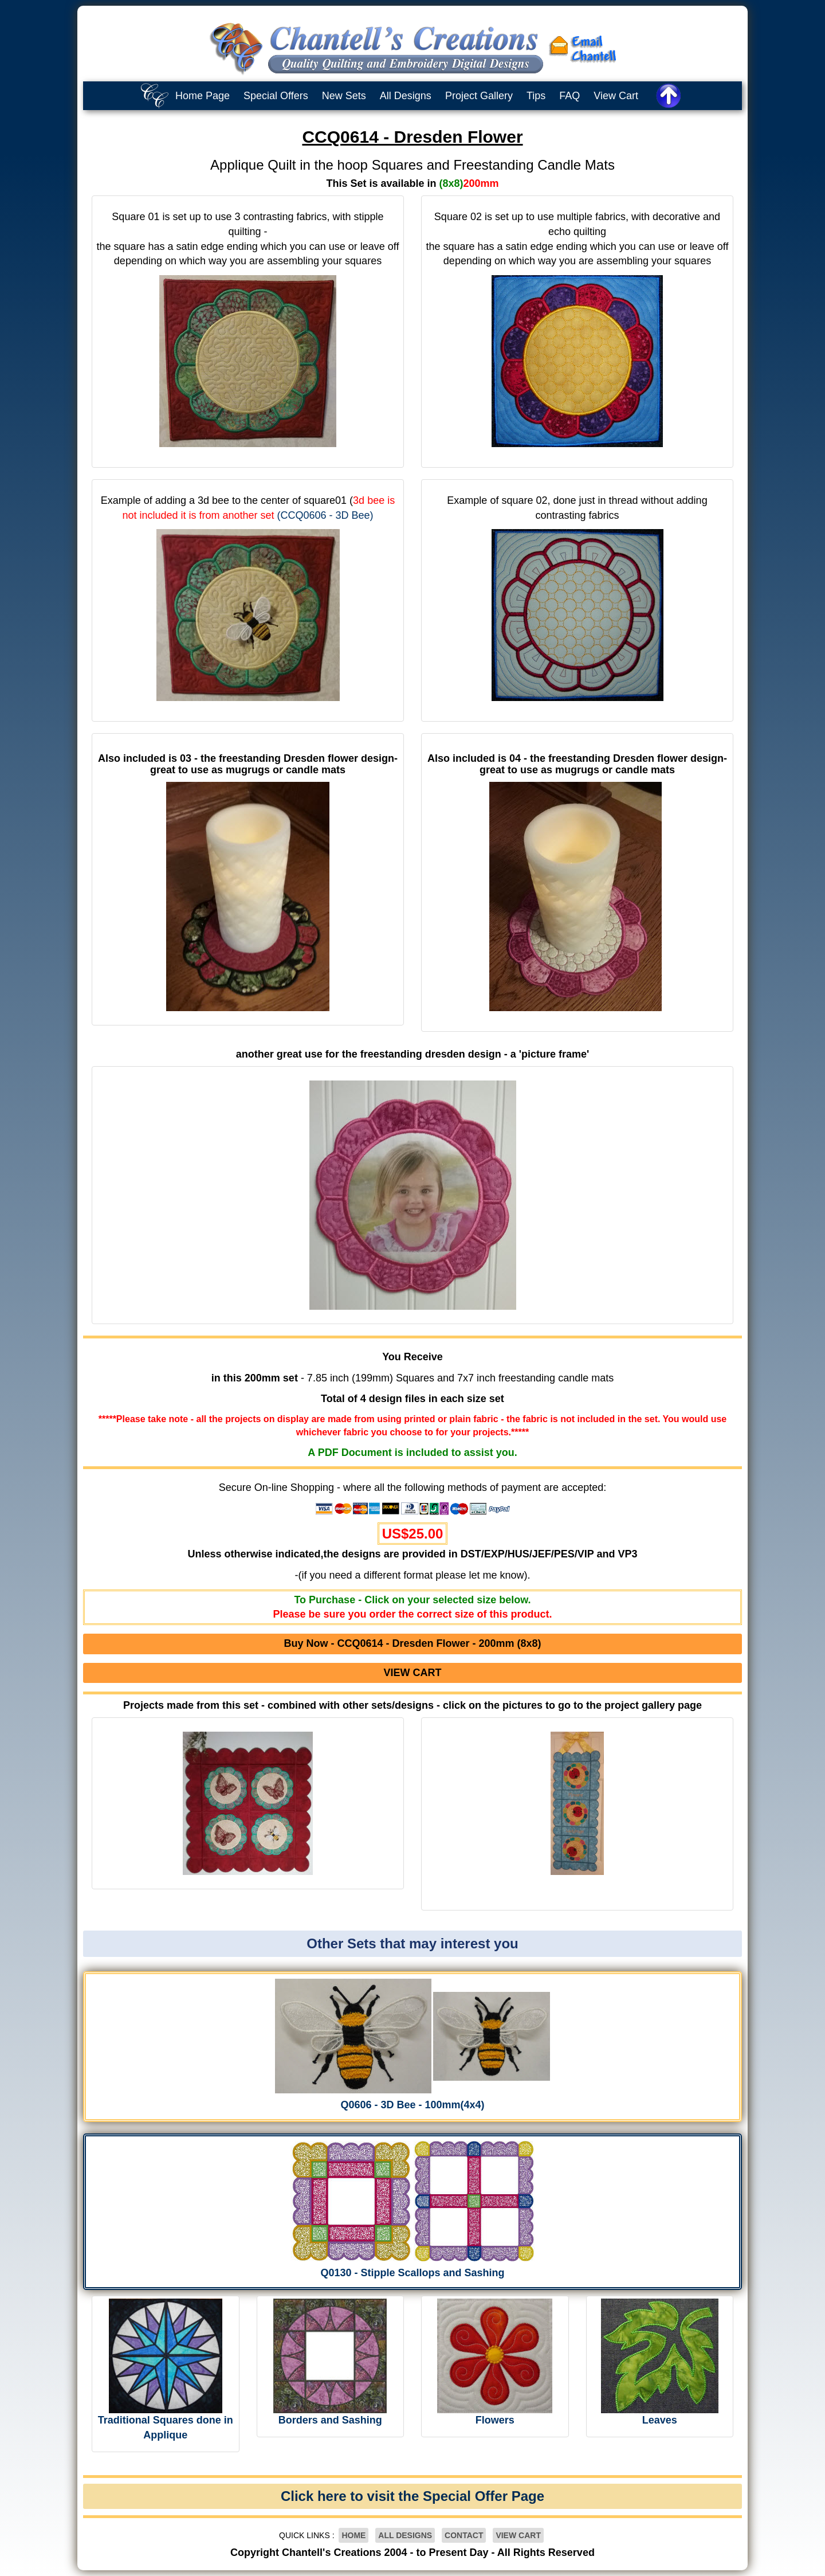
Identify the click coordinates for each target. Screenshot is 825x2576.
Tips (536, 95)
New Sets (344, 95)
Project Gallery (479, 95)
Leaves (659, 2420)
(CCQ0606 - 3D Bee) (325, 515)
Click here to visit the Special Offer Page (412, 2496)
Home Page (202, 95)
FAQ (569, 95)
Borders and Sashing (330, 2420)
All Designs (405, 95)
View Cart (616, 95)
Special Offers (275, 95)
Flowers (495, 2420)
